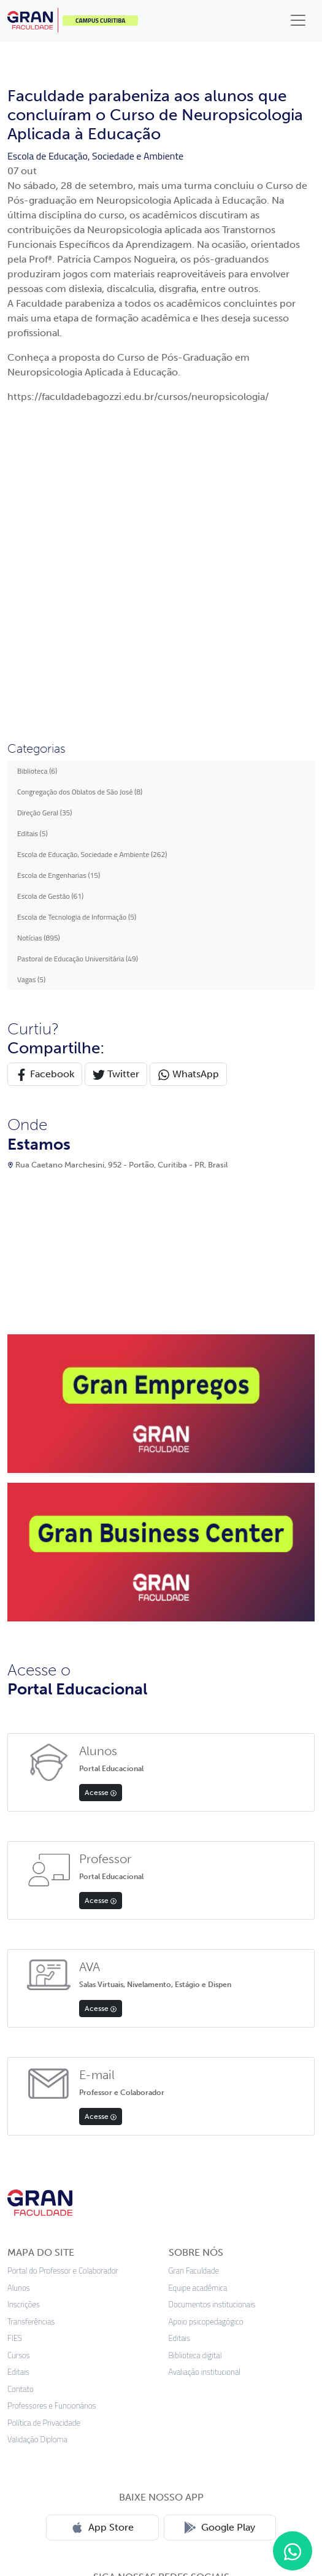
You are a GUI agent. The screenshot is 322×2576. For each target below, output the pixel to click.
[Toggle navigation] (298, 20)
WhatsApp (188, 781)
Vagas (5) (31, 687)
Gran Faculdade (194, 1978)
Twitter (116, 781)
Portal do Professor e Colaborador (62, 1978)
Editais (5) (32, 541)
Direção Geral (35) (44, 520)
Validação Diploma (37, 2147)
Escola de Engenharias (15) (58, 582)
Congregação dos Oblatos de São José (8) (79, 499)
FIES (14, 2045)
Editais (18, 2079)
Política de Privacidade (43, 2130)
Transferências (31, 2029)
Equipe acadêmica (198, 1995)
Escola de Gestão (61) (50, 603)
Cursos (18, 2063)
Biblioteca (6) (37, 478)
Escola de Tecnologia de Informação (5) (76, 624)
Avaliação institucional (205, 2079)
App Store (102, 2235)
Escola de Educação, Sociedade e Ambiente (95, 155)
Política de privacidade (65, 2490)
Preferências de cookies (239, 2490)
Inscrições (23, 2012)
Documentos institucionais (212, 2012)
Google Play (219, 2235)
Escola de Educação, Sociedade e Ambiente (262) (92, 561)
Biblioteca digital (195, 2063)
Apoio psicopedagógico (206, 2029)
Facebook (44, 781)
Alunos (18, 1995)
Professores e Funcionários (51, 2113)
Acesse (101, 1500)
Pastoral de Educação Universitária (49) (77, 666)
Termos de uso (151, 2490)
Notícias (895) (38, 645)
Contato (20, 2096)
